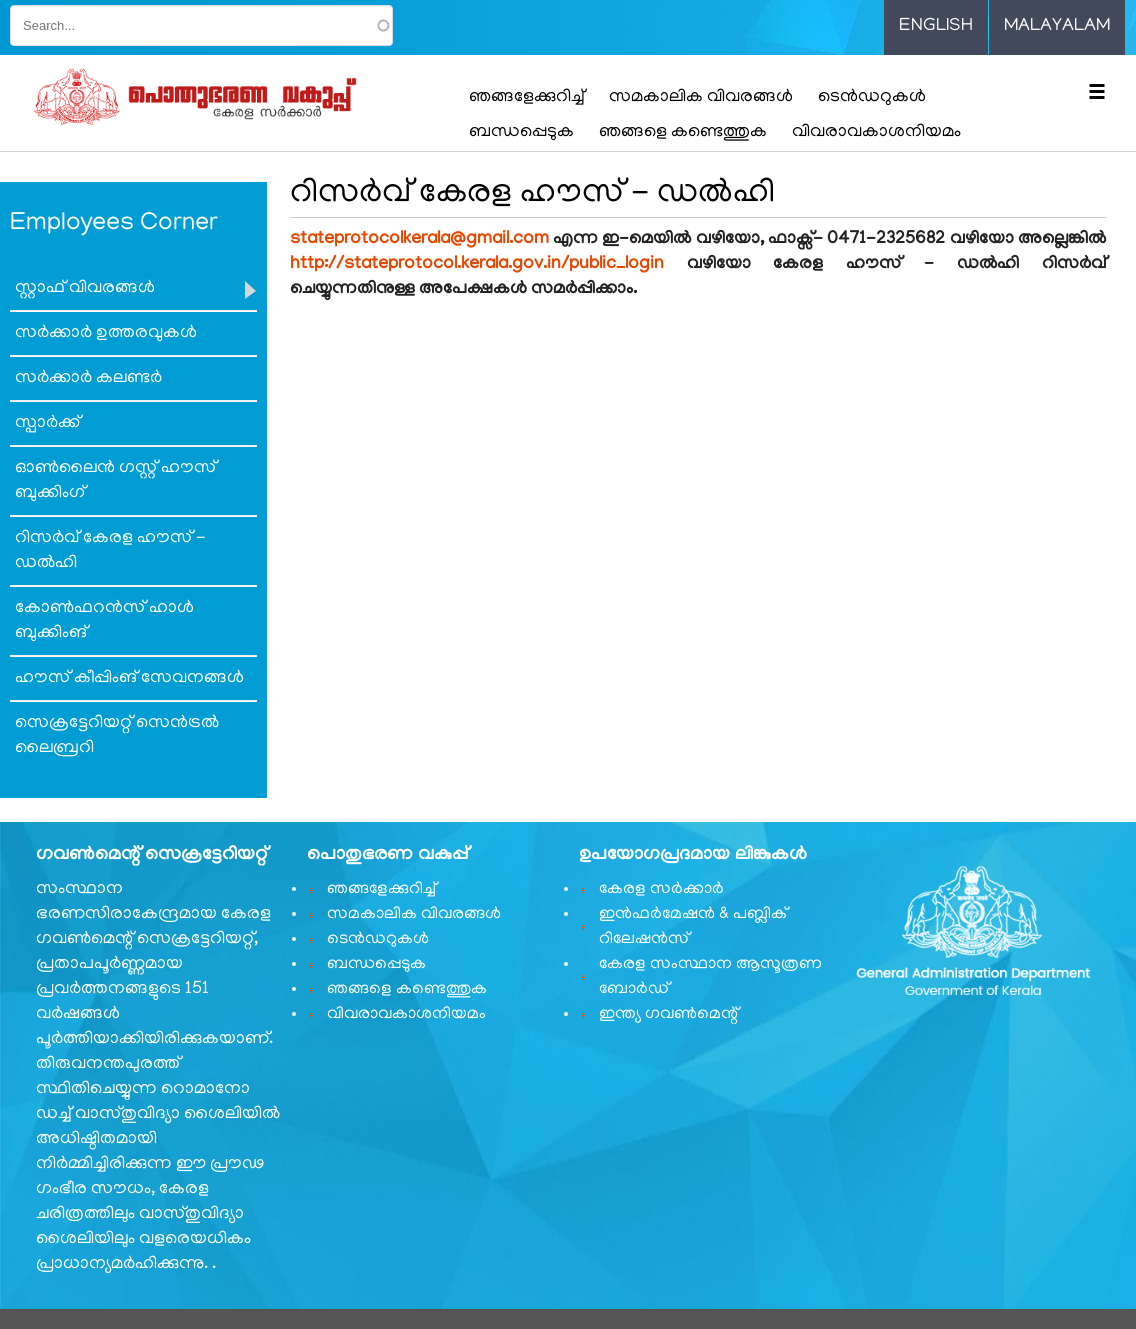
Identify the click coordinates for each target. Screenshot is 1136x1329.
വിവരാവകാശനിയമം (876, 133)
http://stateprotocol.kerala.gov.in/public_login (477, 265)
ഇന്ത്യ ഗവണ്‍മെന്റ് (668, 1015)
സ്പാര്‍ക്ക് (47, 424)
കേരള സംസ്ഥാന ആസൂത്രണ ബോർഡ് (710, 977)
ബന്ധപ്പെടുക (521, 133)
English (936, 27)
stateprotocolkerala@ (419, 240)
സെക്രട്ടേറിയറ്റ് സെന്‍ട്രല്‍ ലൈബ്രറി (117, 736)
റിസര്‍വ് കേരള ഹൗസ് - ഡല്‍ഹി (110, 551)
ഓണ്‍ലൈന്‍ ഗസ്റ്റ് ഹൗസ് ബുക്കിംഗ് (115, 481)
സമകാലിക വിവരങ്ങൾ (701, 98)
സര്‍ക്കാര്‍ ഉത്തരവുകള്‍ (106, 334)
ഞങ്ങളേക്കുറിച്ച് (526, 98)
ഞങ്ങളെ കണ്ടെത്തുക (683, 133)
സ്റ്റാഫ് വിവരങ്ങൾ (85, 289)
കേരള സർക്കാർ (661, 890)
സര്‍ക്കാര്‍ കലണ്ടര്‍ (88, 379)
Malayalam (1057, 27)
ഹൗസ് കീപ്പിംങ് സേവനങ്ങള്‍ (129, 679)
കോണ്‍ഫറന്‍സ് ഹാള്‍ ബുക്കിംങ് (104, 621)
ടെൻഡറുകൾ (872, 98)
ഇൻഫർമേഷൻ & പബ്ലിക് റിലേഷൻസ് (693, 927)
